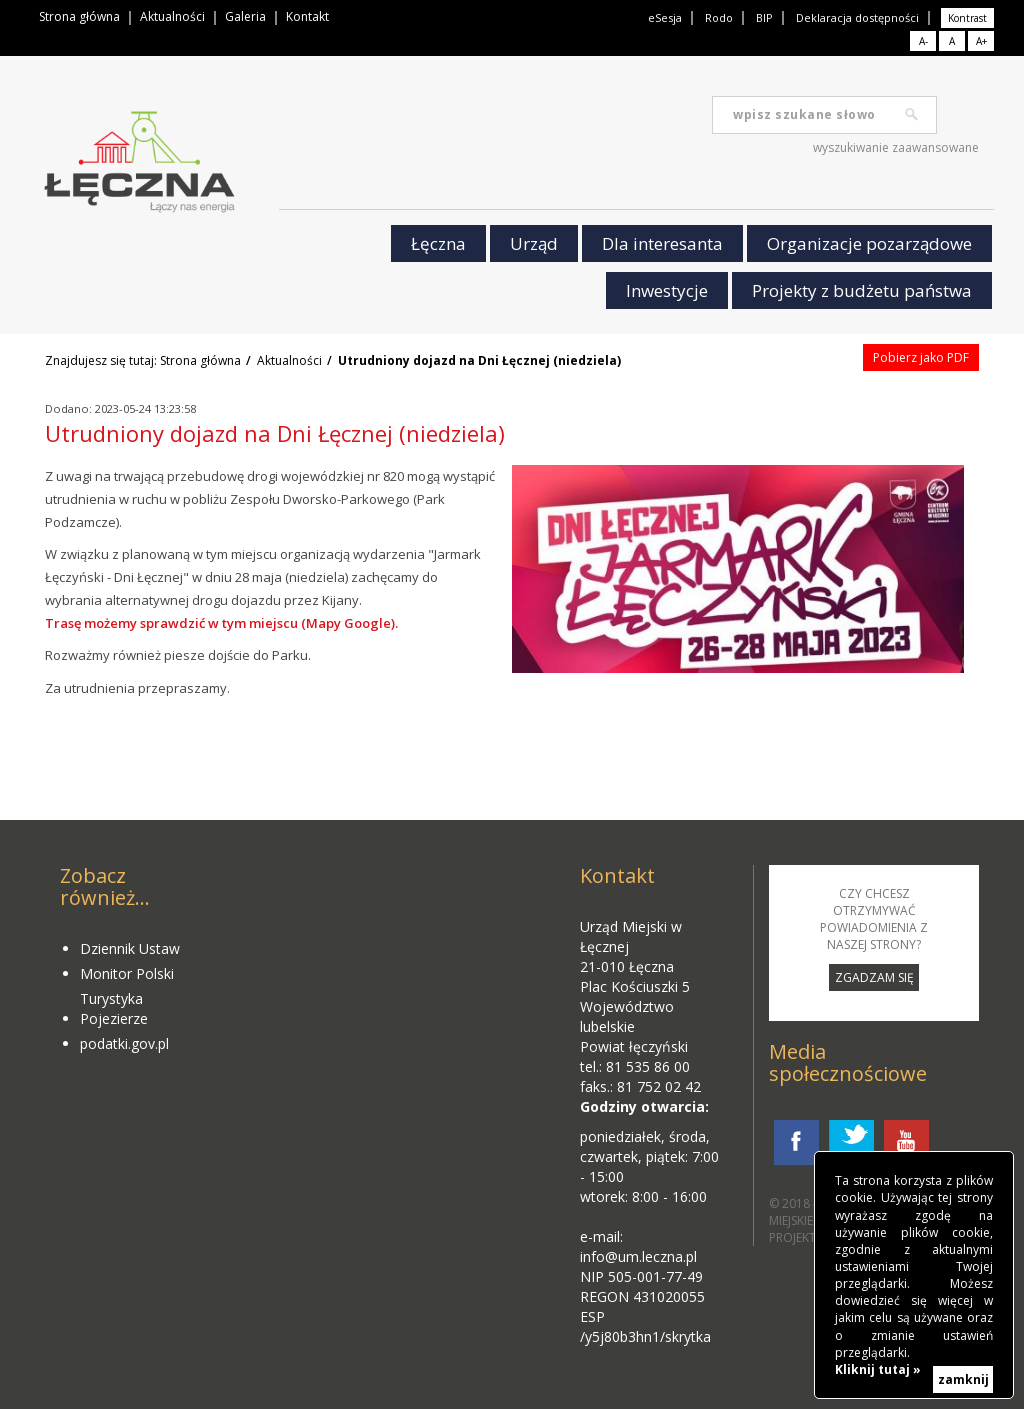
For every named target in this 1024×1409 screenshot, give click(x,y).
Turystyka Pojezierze (114, 1008)
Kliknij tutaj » (878, 1369)
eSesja (665, 17)
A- (923, 41)
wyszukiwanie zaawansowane (896, 147)
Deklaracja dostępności (857, 17)
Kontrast (967, 18)
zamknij (963, 1379)
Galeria (245, 16)
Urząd (534, 243)
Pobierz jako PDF (921, 357)
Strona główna (79, 16)
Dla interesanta (662, 243)
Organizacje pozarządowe (869, 243)
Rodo (719, 17)
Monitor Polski (127, 973)
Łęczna (438, 243)
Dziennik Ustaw (130, 948)
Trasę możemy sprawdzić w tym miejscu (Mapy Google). (221, 623)
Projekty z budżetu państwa (862, 290)
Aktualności (172, 16)
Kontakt (307, 16)
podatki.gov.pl (124, 1043)
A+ (981, 41)
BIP (764, 17)
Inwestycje (667, 290)
